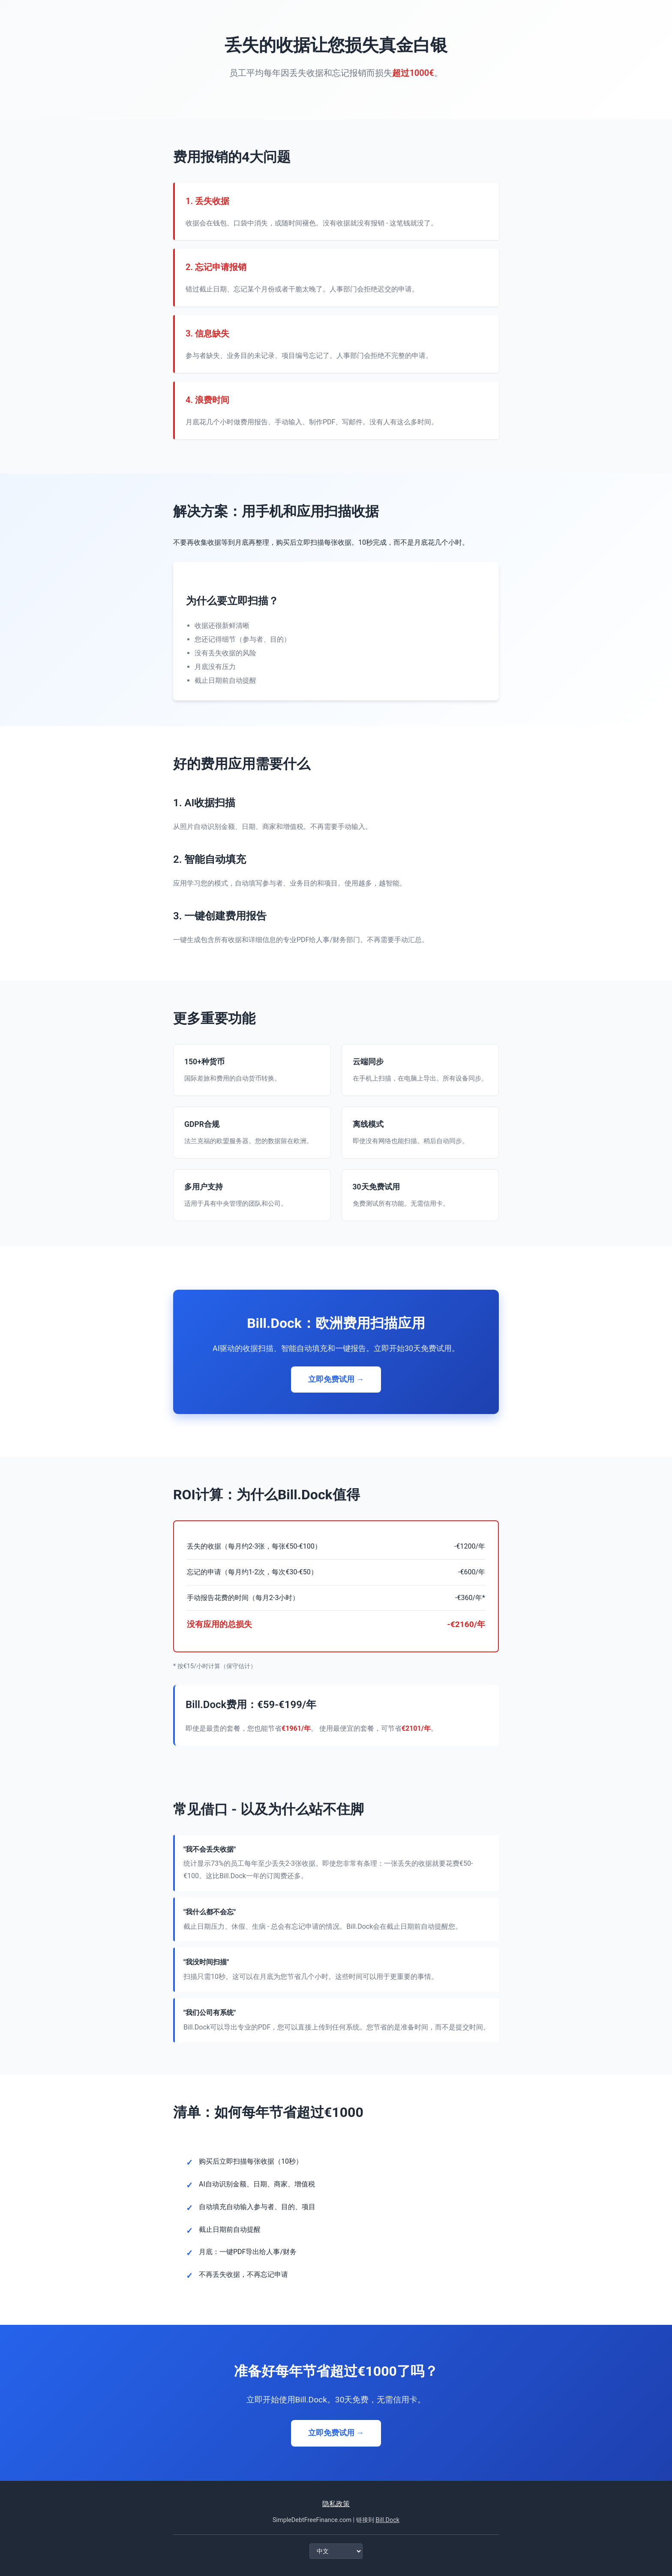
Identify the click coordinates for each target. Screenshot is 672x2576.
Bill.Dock (387, 2520)
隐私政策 (336, 2504)
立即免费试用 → (336, 1379)
